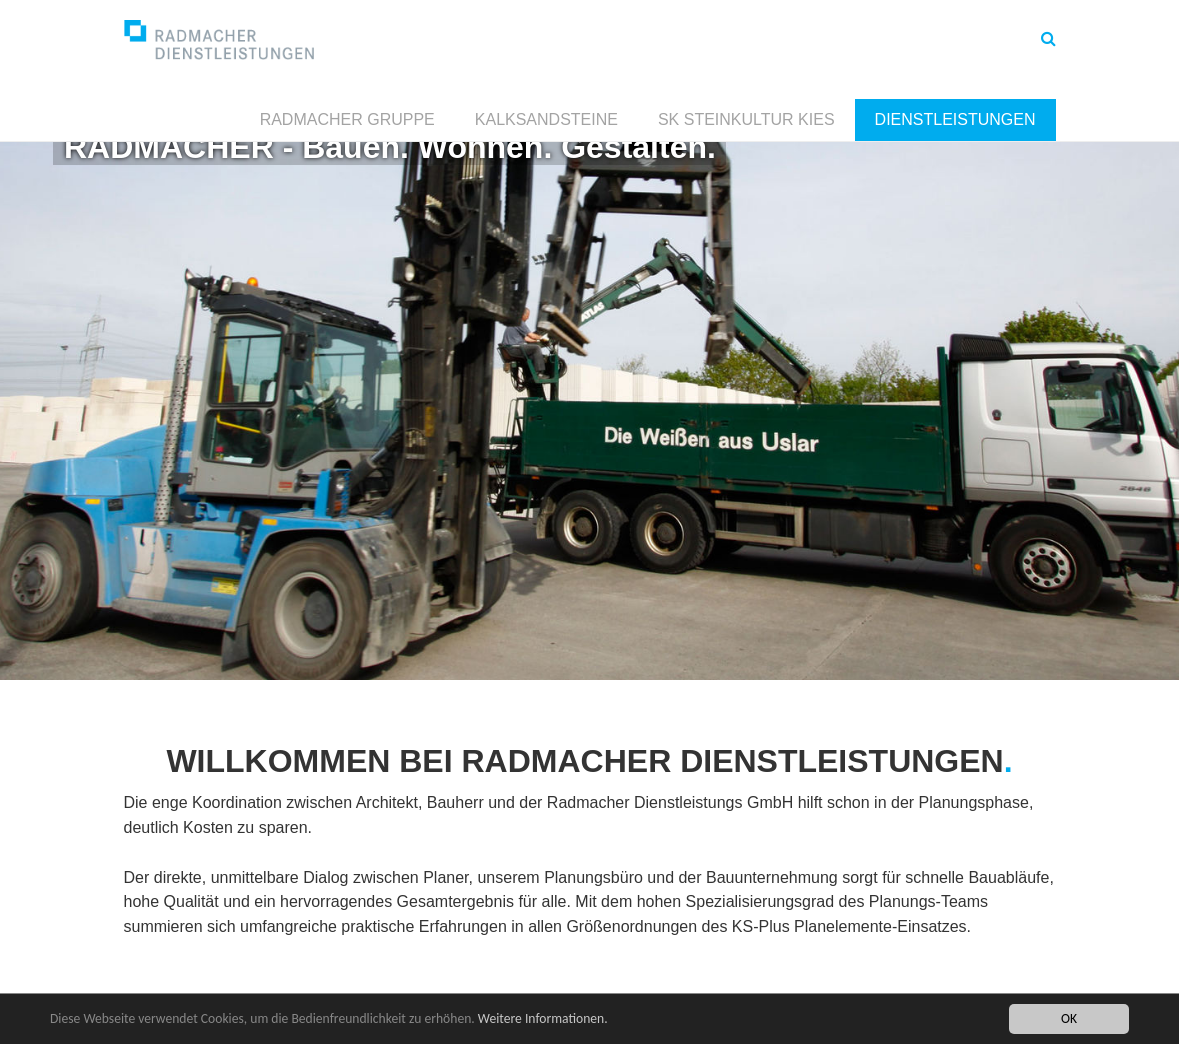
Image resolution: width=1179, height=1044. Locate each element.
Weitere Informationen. (543, 1019)
